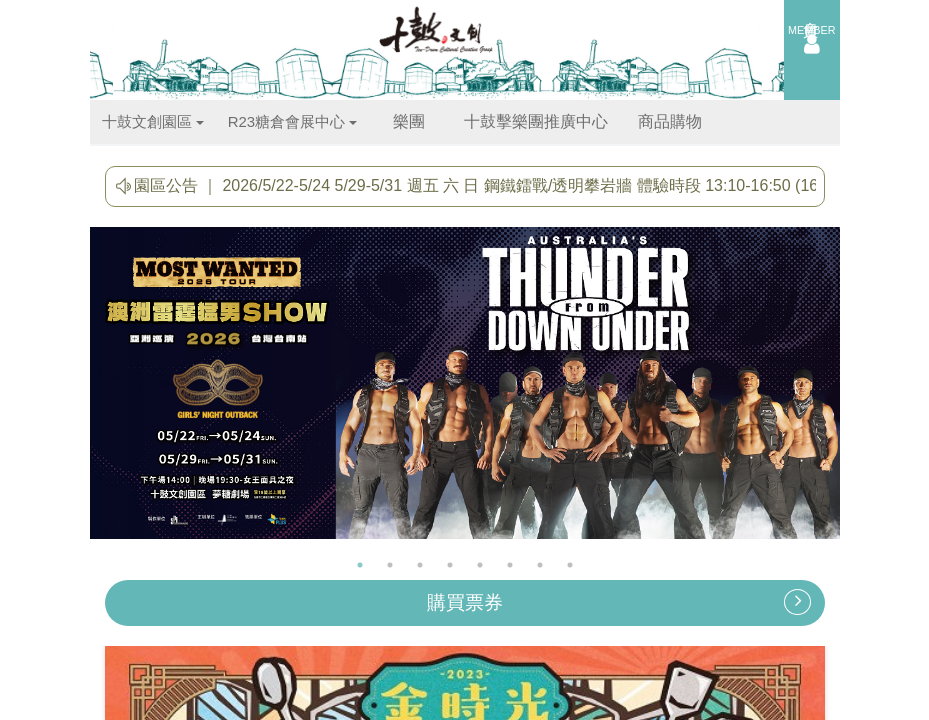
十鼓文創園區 (153, 121)
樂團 (409, 121)
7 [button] (540, 565)
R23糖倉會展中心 (293, 121)
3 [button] (420, 565)
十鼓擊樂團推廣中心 (536, 121)
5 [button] (480, 565)
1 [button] (360, 565)
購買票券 (619, 602)
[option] (465, 388)
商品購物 (670, 121)
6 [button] (510, 565)
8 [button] (570, 565)
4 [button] (450, 565)
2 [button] (390, 565)
